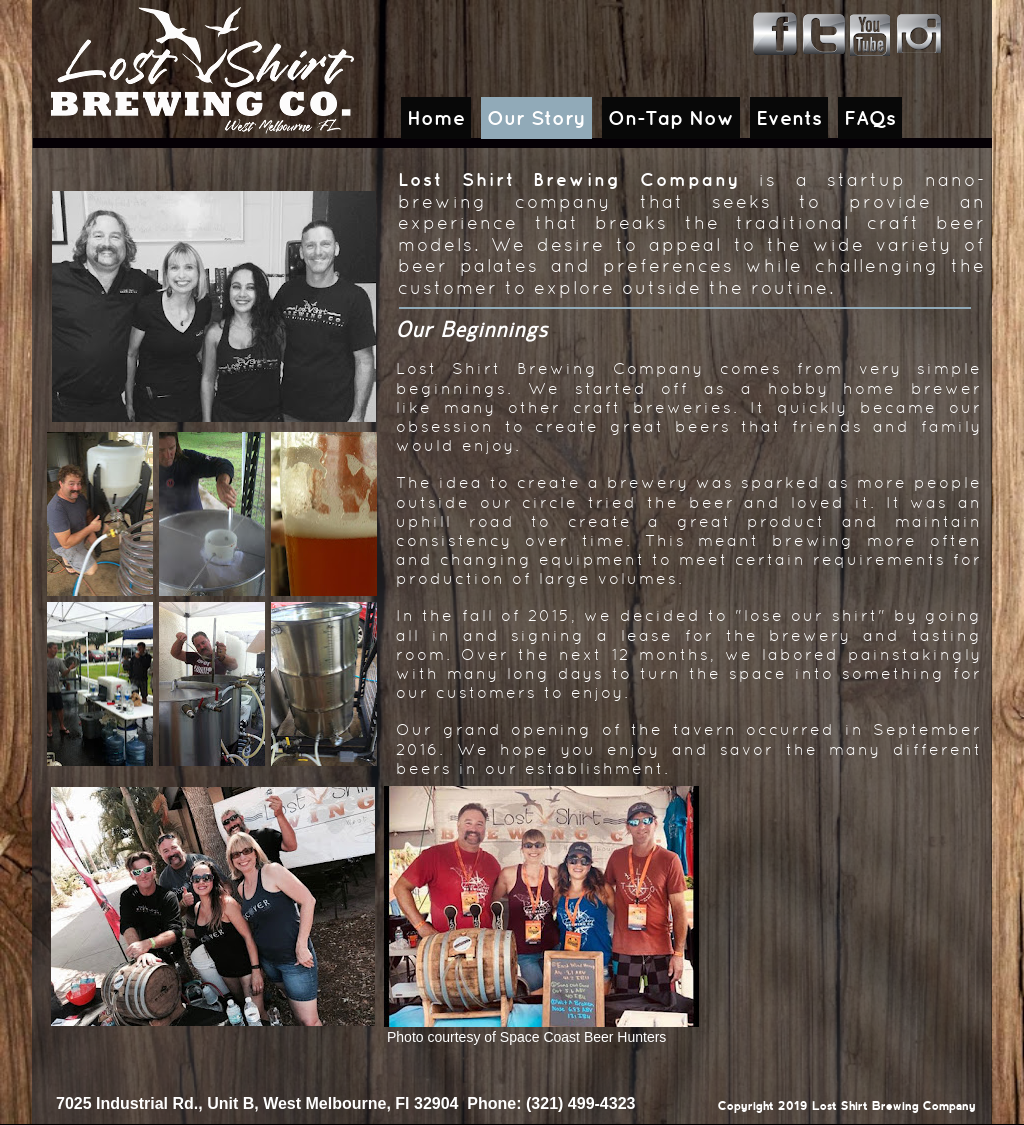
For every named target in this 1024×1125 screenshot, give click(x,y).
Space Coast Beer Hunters (583, 1037)
